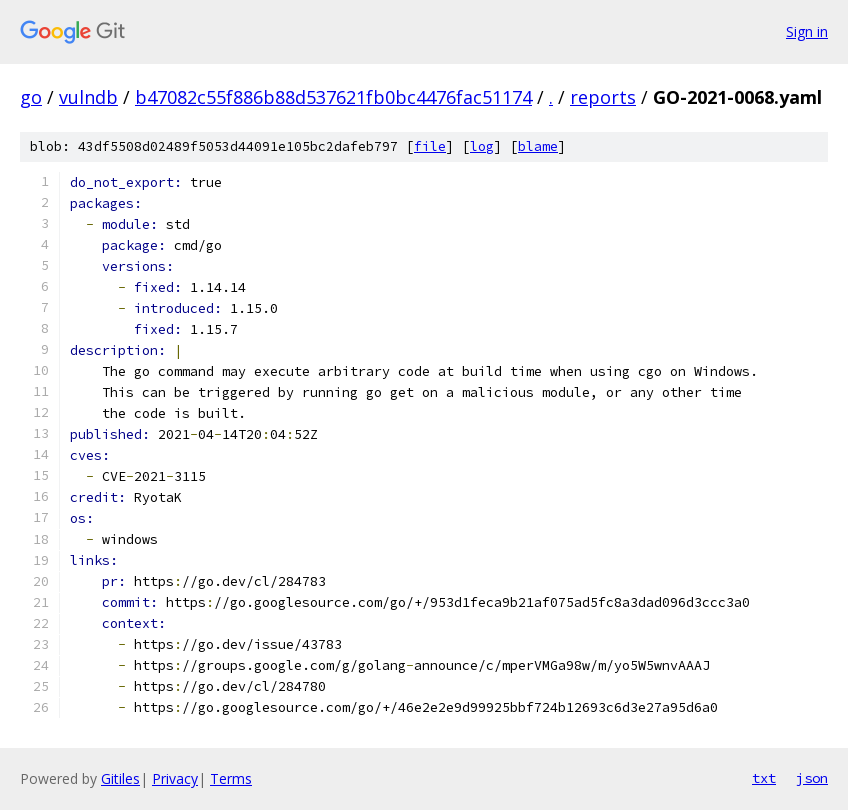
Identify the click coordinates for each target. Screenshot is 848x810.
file (430, 146)
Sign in (807, 31)
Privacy (175, 778)
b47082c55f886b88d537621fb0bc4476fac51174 (333, 97)
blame (538, 146)
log (482, 146)
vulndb (88, 97)
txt (764, 778)
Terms (231, 778)
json (812, 778)
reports (603, 97)
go (31, 97)
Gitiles (120, 778)
